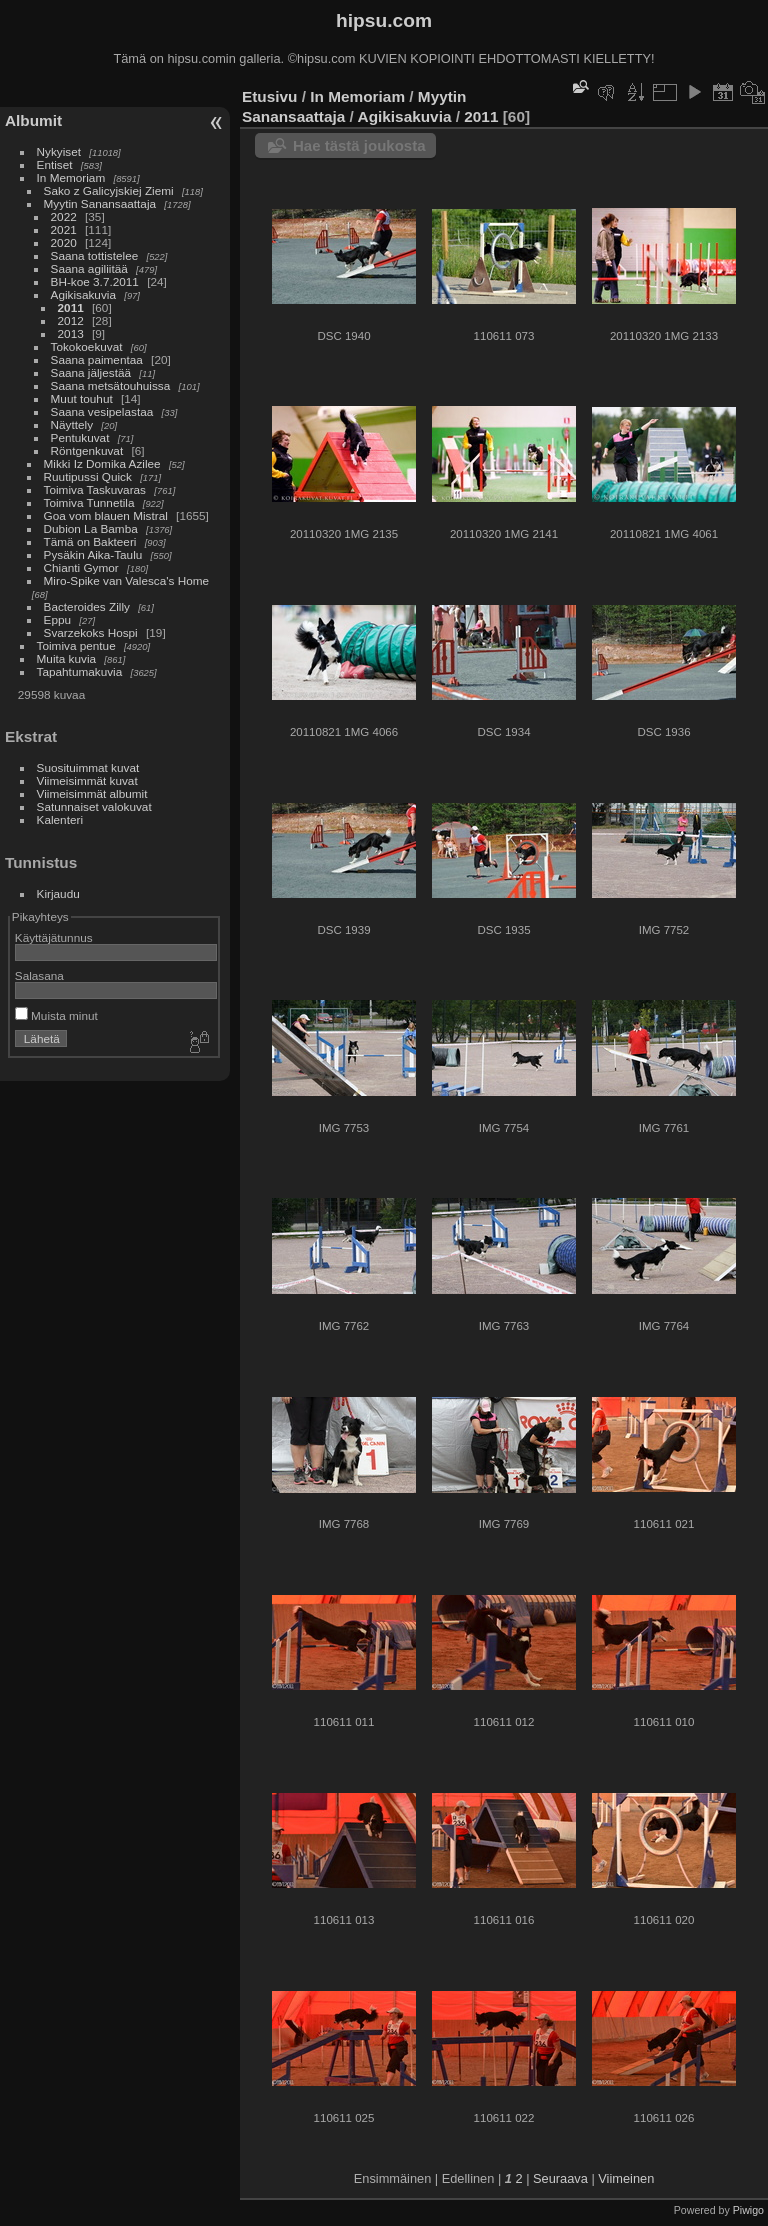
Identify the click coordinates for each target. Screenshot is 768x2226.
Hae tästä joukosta (359, 145)
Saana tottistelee (95, 255)
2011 (71, 307)
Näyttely (72, 424)
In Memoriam (71, 177)
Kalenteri (60, 819)
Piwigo (748, 2210)
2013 (71, 333)
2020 (64, 242)
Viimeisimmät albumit (92, 793)
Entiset (55, 164)
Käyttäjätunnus (54, 937)
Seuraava (560, 2178)
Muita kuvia (67, 658)
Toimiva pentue (76, 645)
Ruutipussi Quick (88, 476)
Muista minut (56, 1015)
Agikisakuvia (83, 294)
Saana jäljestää (91, 372)
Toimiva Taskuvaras (95, 489)
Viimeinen (626, 2178)
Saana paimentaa (97, 359)
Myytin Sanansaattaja (100, 203)
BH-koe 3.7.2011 (95, 281)
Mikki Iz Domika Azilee (102, 463)
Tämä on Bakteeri (90, 541)
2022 (64, 216)
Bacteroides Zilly (87, 606)
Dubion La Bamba (91, 528)
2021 (64, 229)
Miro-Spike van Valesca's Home (127, 580)
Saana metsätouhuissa (111, 385)
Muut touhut (82, 398)
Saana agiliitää (89, 268)
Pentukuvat (80, 437)
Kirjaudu (58, 893)
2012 (71, 320)
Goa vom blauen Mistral (106, 515)
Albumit (33, 120)
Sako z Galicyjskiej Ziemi (109, 190)
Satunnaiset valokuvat (94, 806)
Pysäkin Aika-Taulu (93, 554)
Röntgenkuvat (87, 450)
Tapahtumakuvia (80, 671)
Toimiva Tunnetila (89, 502)
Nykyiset (59, 151)
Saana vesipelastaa (102, 411)
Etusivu (269, 96)
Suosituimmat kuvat (88, 767)
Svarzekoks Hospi (91, 632)
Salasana (39, 975)
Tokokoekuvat (87, 346)
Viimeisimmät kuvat (87, 780)
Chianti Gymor (81, 567)
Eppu (57, 619)
